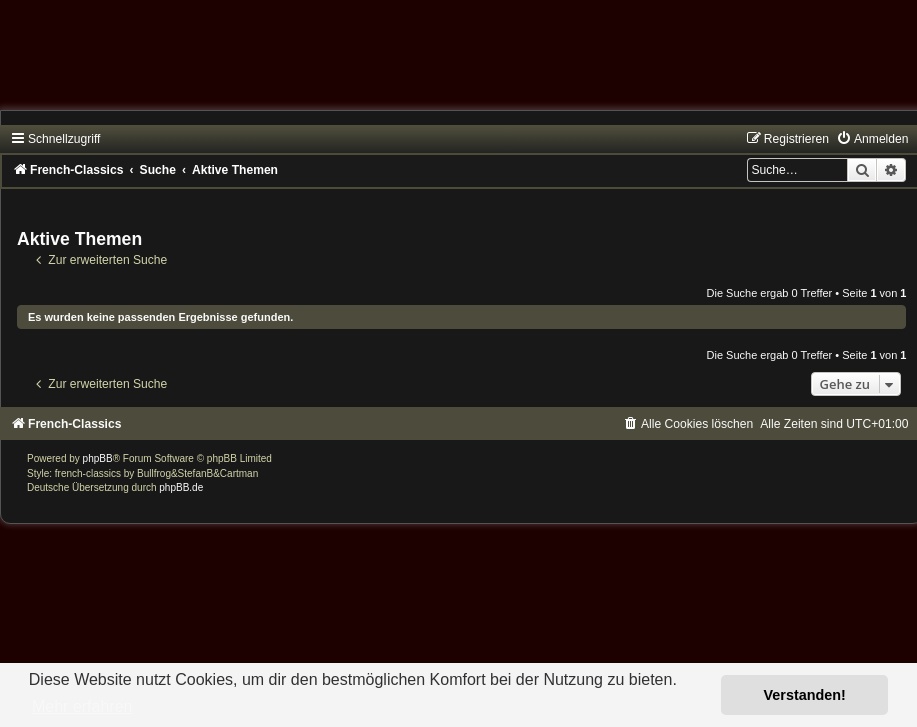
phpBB (98, 458)
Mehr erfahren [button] (82, 706)
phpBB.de (181, 487)
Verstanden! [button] (805, 695)
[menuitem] (872, 139)
